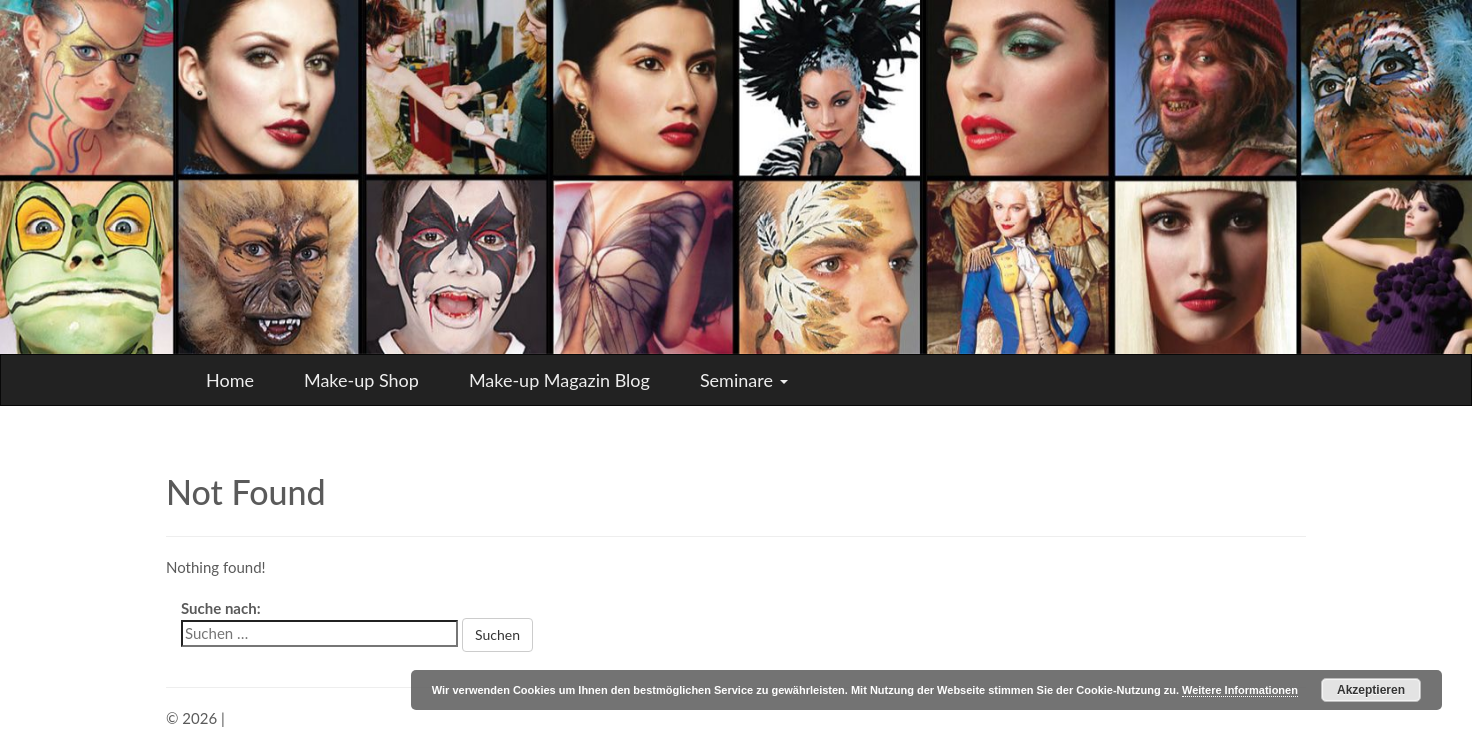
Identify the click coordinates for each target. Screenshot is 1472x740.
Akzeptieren (1371, 690)
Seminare (744, 380)
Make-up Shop (361, 380)
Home (230, 380)
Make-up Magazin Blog (559, 380)
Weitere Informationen (1240, 690)
